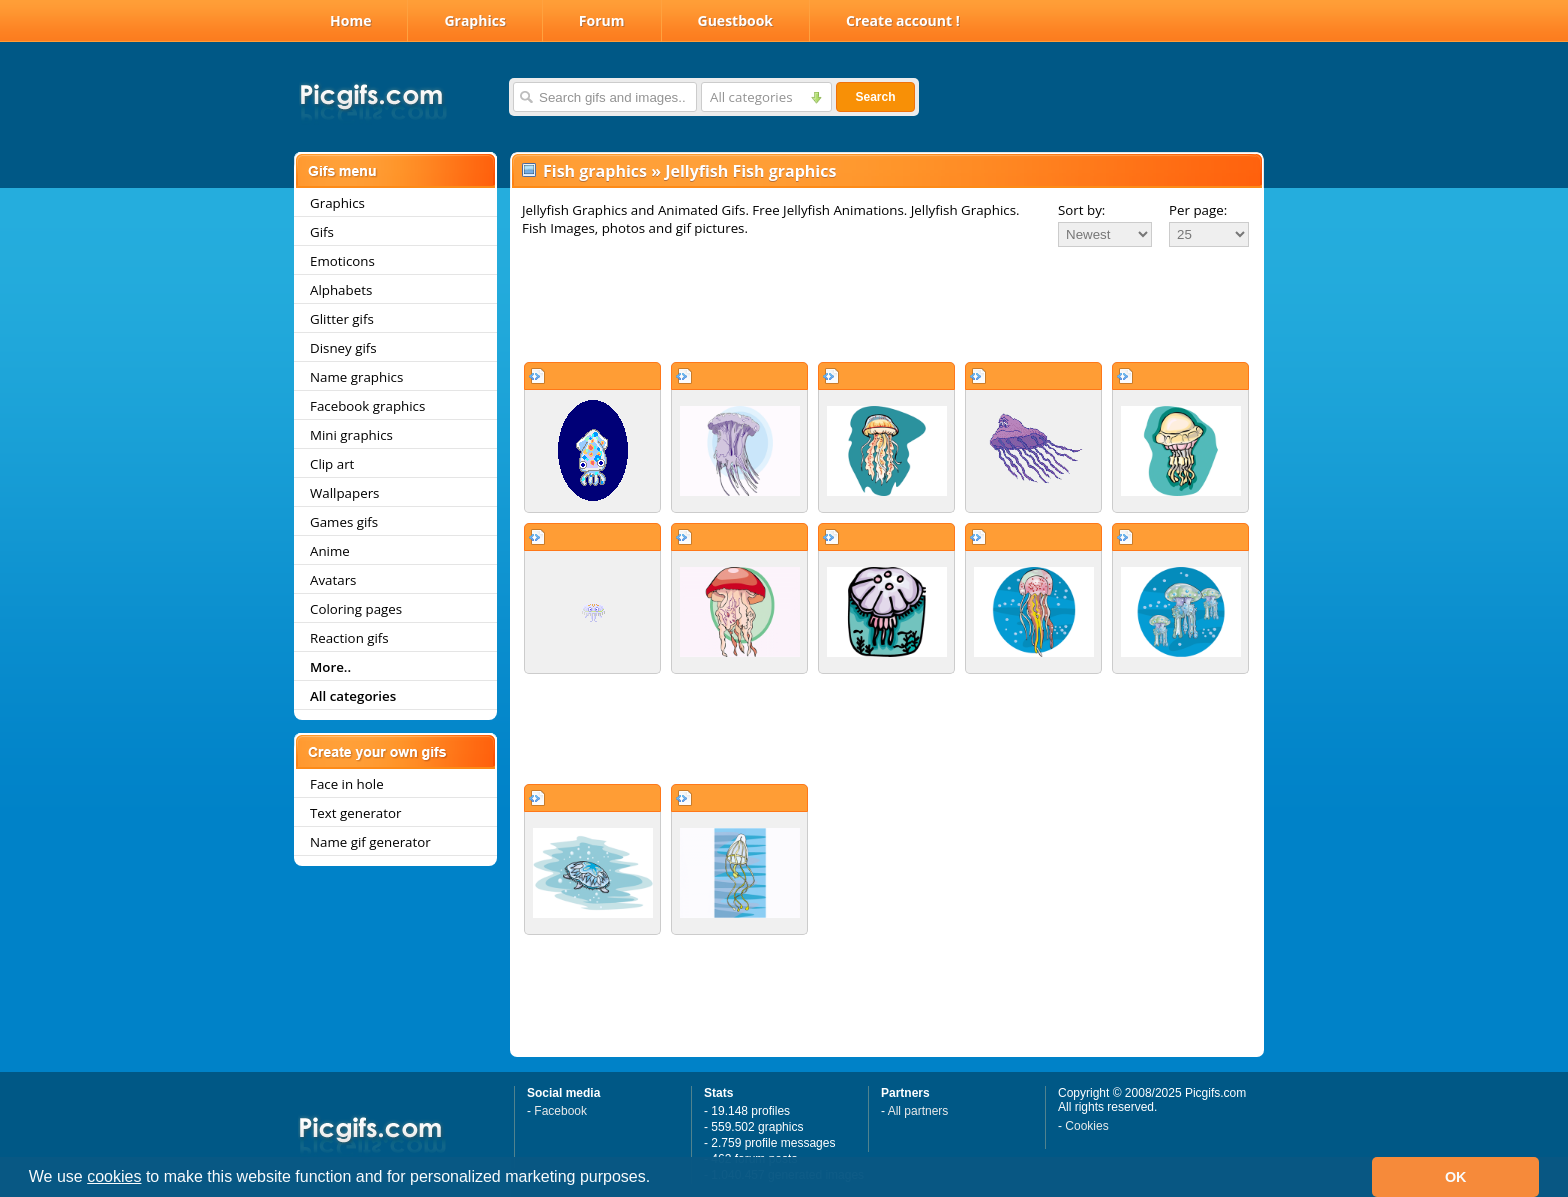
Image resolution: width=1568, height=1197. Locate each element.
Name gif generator (370, 842)
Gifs (322, 232)
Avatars (333, 580)
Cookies (1086, 1126)
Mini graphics (351, 435)
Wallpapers (344, 493)
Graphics (474, 20)
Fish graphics (595, 171)
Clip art (332, 464)
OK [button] (1456, 1177)
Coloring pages (356, 609)
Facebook (560, 1111)
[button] (658, 1179)
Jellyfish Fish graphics (750, 171)
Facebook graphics (367, 406)
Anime (330, 551)
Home (350, 20)
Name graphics (356, 377)
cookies (114, 1176)
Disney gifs (343, 348)
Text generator (355, 813)
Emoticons (342, 261)
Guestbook (736, 20)
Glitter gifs (342, 319)
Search (875, 97)
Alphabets (341, 290)
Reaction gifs (349, 638)
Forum (602, 20)
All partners (918, 1111)
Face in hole (347, 784)
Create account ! (903, 20)
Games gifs (344, 522)
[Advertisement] (887, 304)
